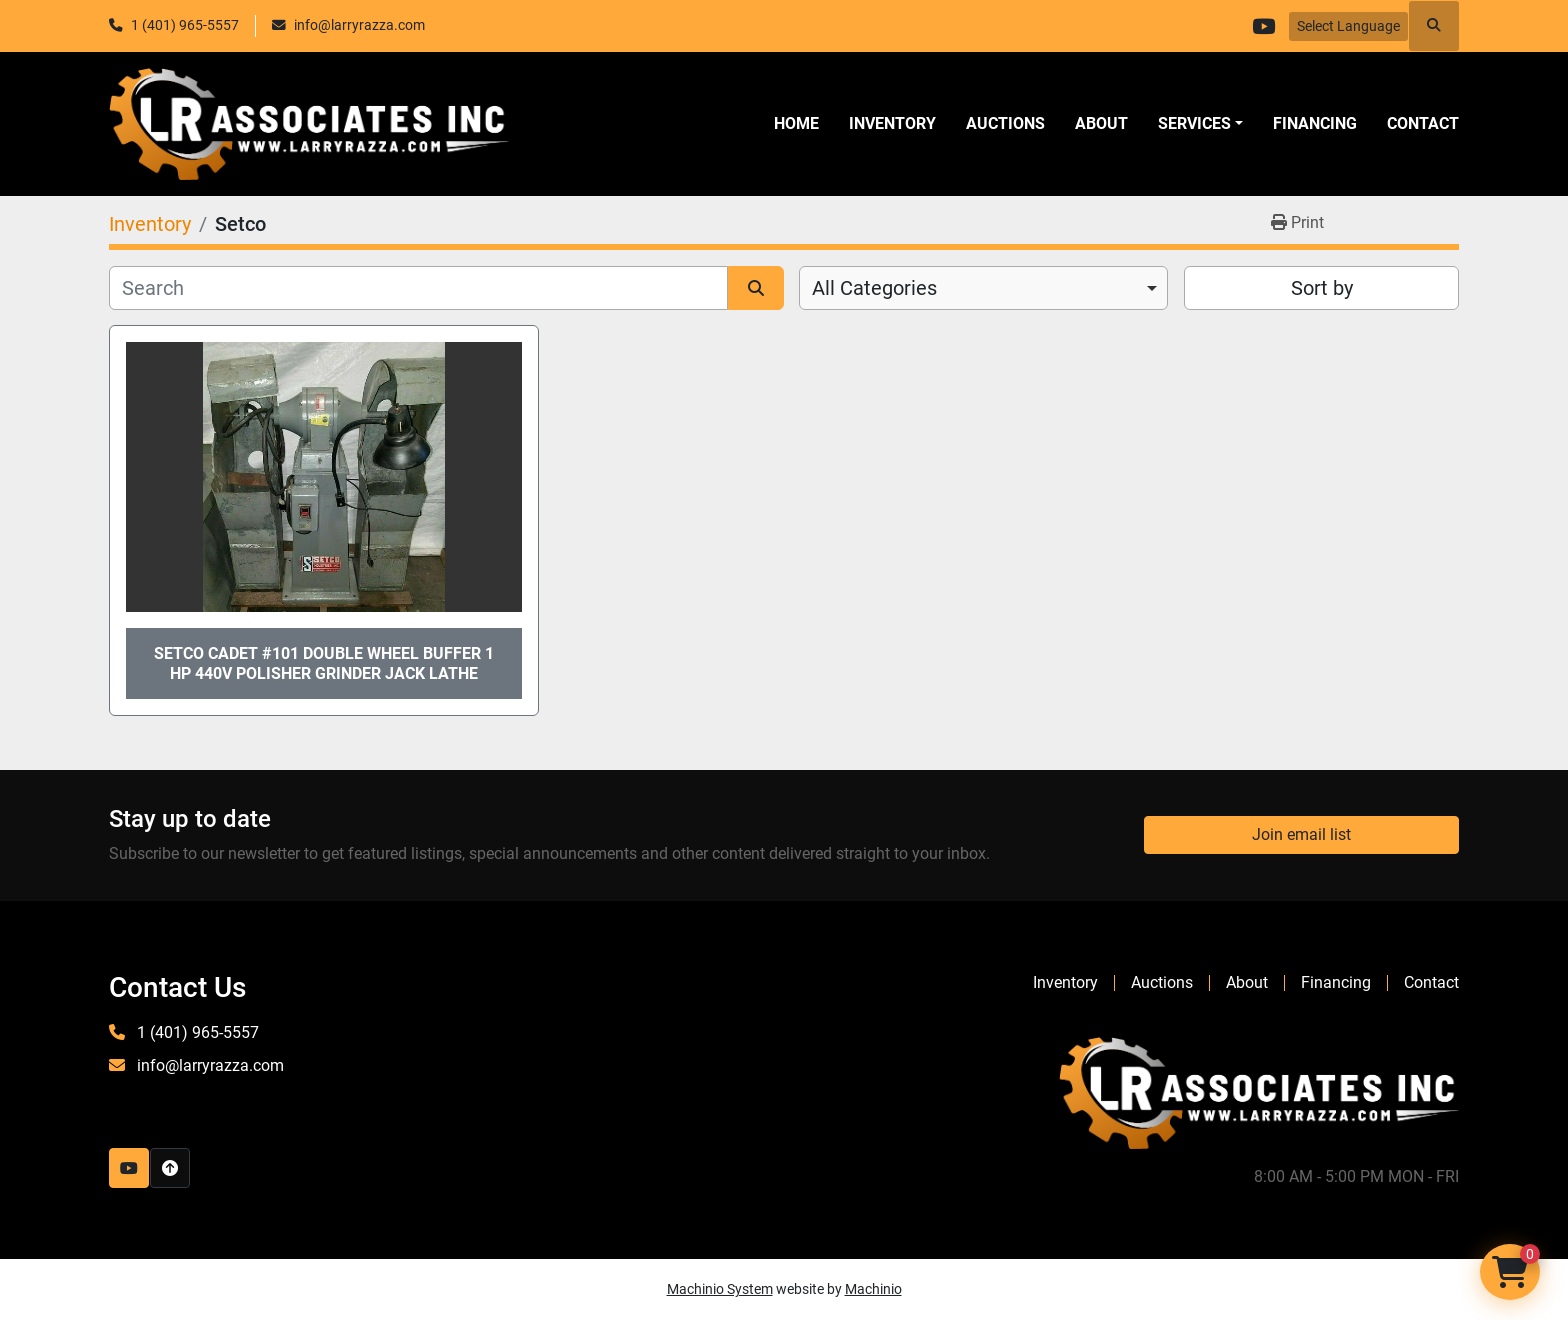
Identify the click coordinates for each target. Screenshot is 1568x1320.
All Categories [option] (874, 288)
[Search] (418, 288)
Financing (1315, 123)
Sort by (1322, 288)
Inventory (892, 123)
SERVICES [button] (1194, 123)
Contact (1423, 123)
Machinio (873, 1289)
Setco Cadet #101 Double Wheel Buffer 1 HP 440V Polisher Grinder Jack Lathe (324, 663)
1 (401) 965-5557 (185, 25)
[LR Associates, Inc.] (1259, 1091)
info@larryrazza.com (359, 25)
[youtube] (1263, 26)
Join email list (1301, 834)
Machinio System (720, 1289)
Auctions (1005, 123)
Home (796, 123)
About (1101, 123)
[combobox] (983, 288)
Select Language (1348, 26)
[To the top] (170, 1168)
